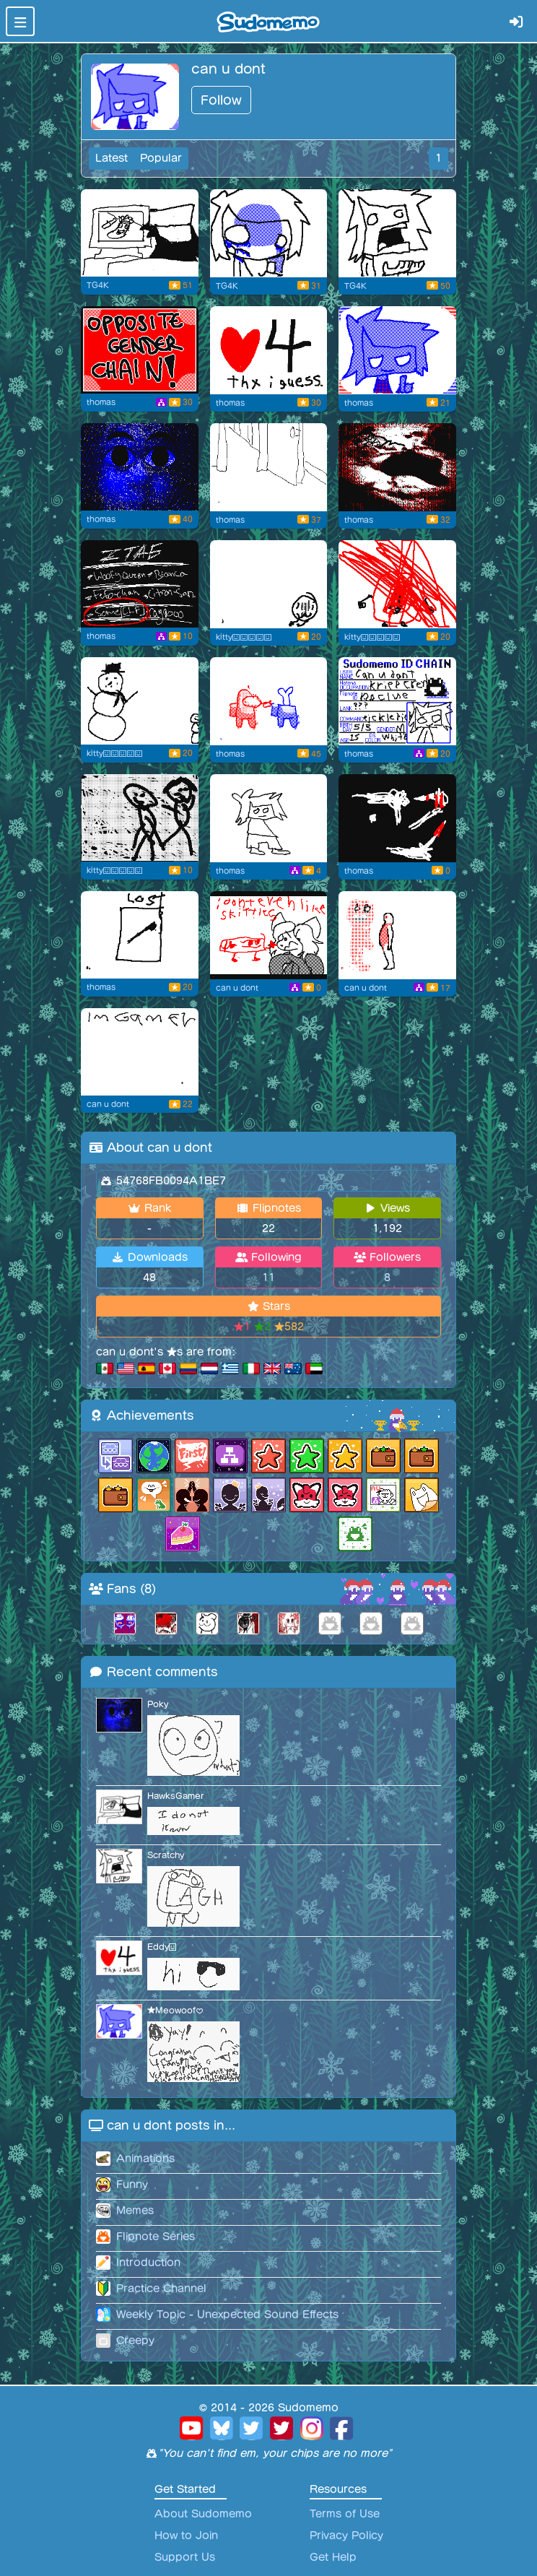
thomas (101, 402)
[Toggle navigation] (20, 21)
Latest (111, 158)
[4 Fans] (269, 350)
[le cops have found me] (397, 818)
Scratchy (165, 1855)
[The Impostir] (269, 701)
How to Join (186, 2536)
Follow (221, 100)
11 (268, 1277)
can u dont (237, 988)
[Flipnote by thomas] (397, 701)
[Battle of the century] (397, 467)
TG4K (97, 285)
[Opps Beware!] (139, 467)
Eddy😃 (162, 1947)
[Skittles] (269, 935)
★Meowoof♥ (175, 2010)
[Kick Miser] (269, 818)
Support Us (184, 2557)
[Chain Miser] (139, 350)
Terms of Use (345, 2514)
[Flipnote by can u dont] (139, 1052)
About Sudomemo (203, 2514)
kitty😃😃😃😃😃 (244, 637)
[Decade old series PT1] (397, 584)
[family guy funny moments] (269, 467)
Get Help (333, 2557)
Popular (161, 158)
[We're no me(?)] (139, 818)
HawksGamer (175, 1796)
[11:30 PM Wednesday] (139, 233)
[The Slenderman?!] (139, 584)
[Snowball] (139, 701)
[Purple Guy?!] (397, 935)
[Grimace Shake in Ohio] (269, 233)
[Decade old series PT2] (269, 584)
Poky (157, 1704)
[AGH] (397, 233)
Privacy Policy (346, 2536)
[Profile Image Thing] (397, 350)
